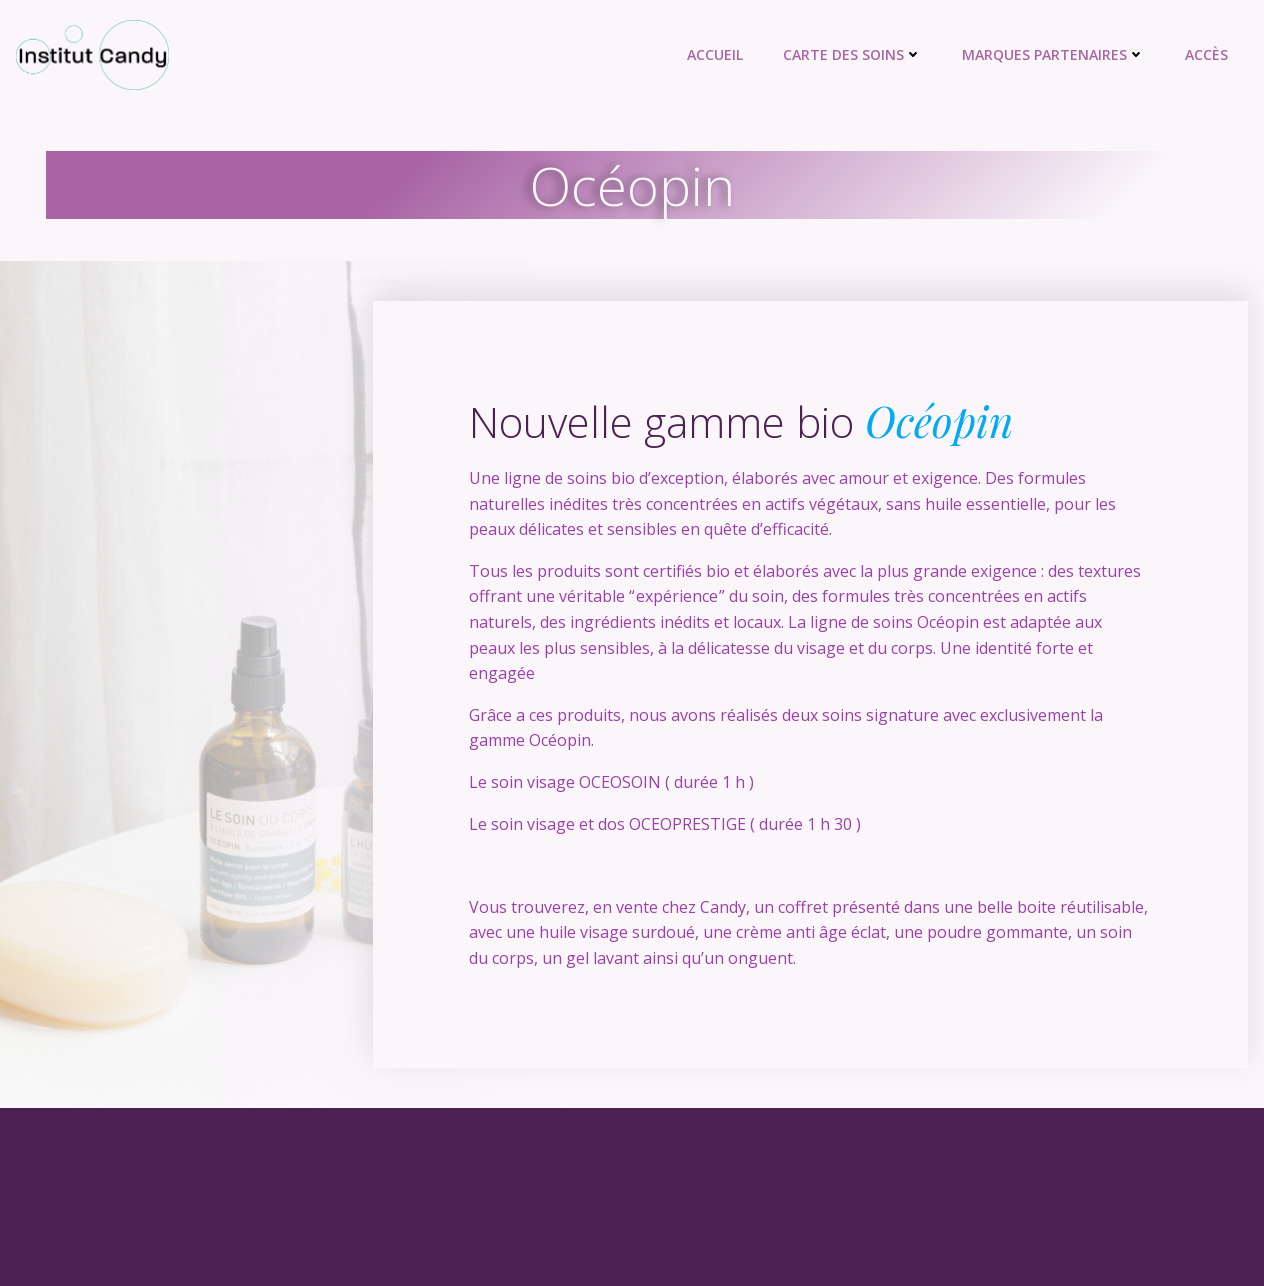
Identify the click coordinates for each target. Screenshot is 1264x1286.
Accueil (715, 54)
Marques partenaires (1053, 54)
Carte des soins (852, 54)
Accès (1206, 54)
